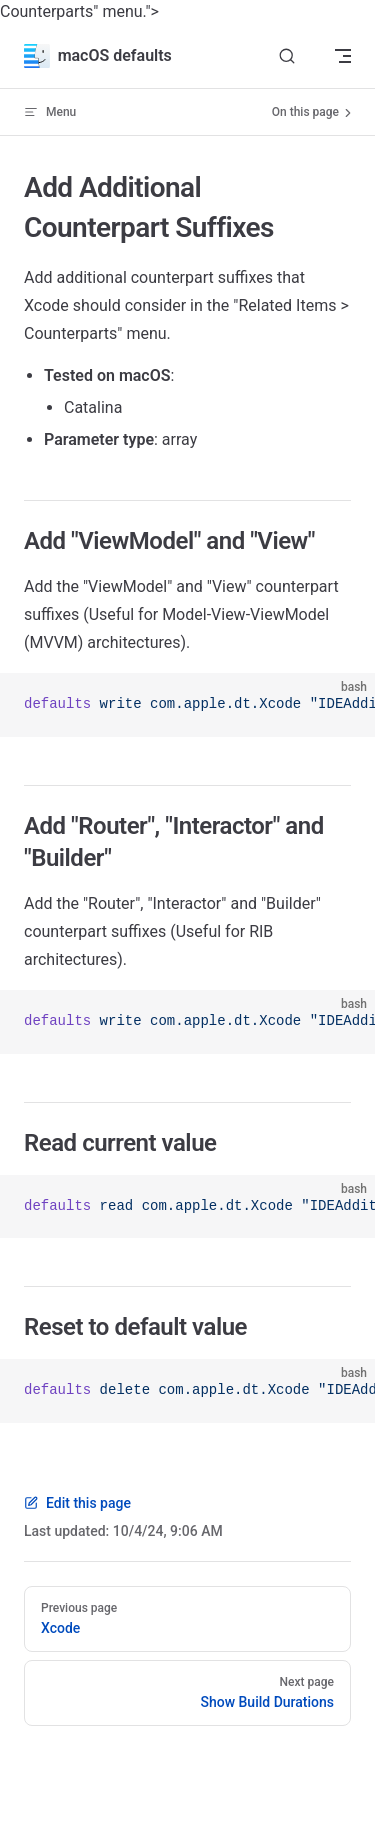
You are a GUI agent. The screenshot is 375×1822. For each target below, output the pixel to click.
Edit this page (77, 1503)
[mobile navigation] (343, 56)
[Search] (287, 56)
